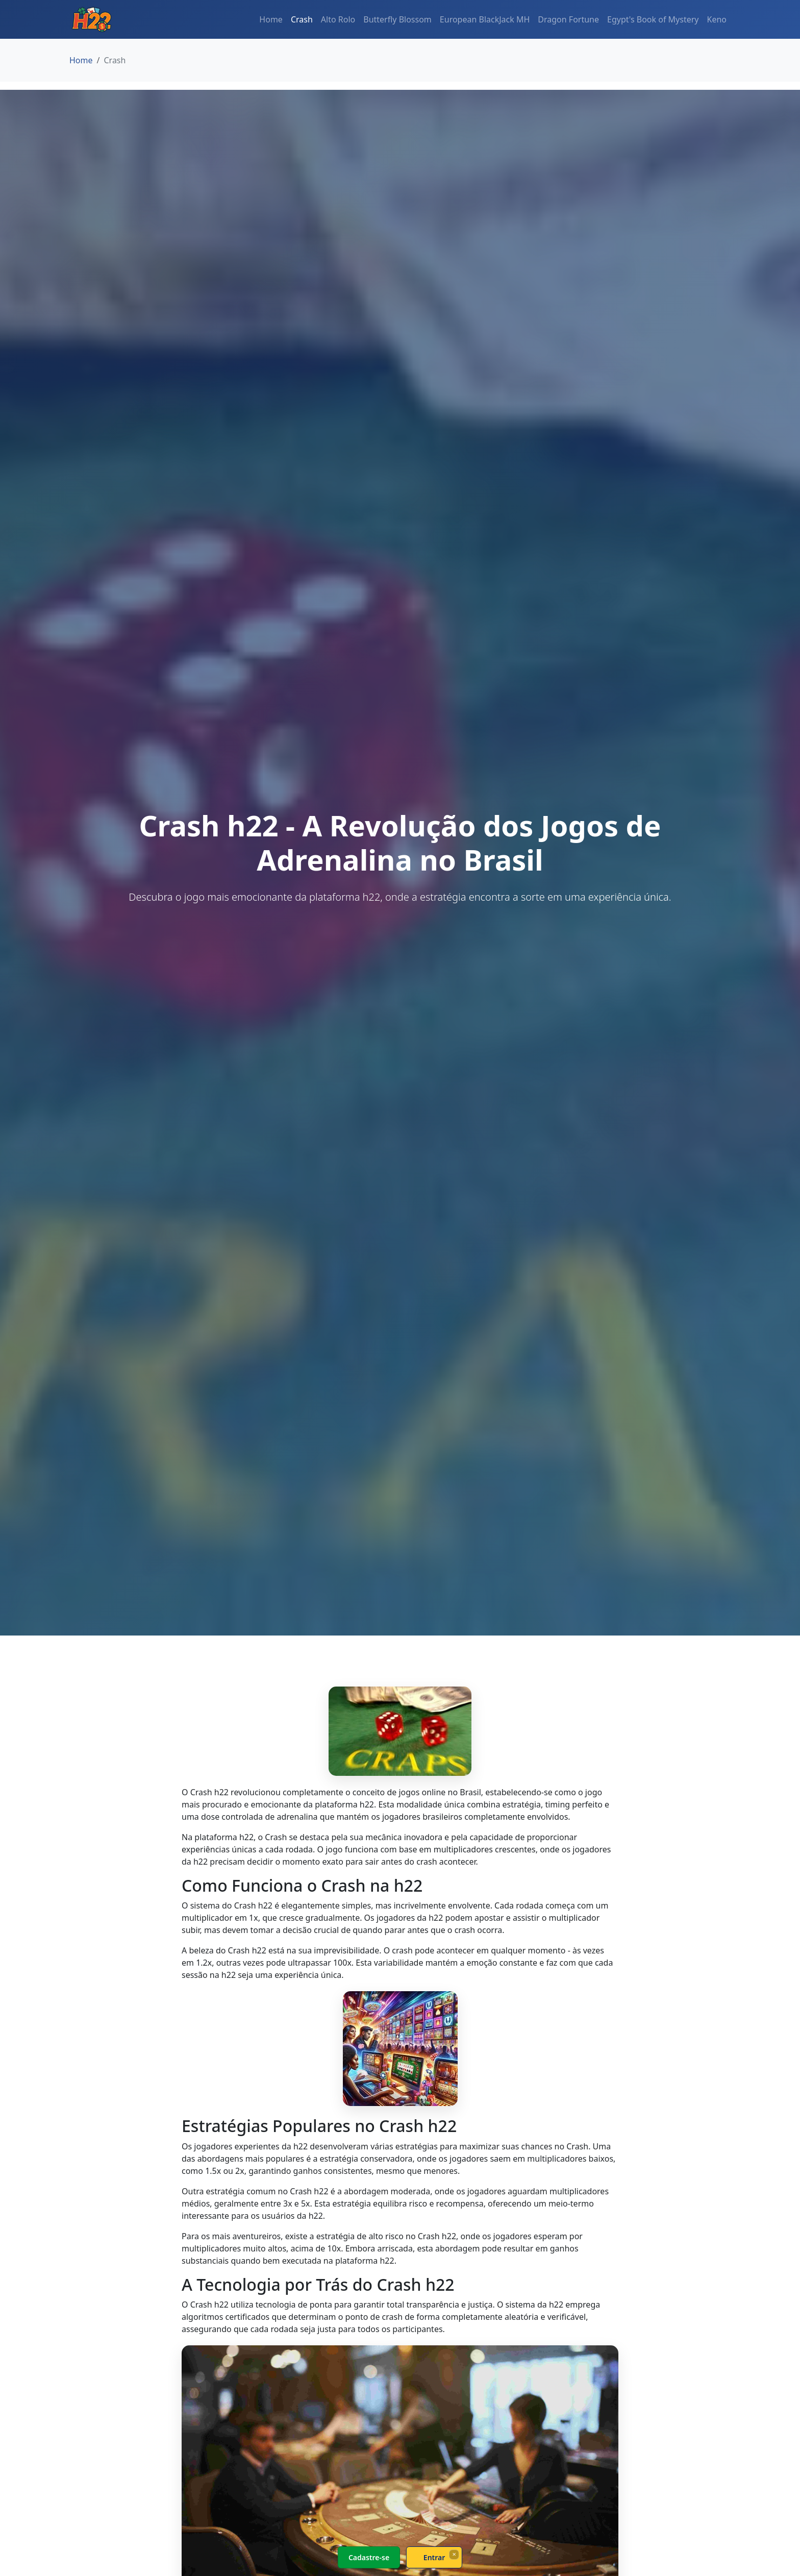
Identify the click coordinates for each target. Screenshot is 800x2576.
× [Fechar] (454, 2554)
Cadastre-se (368, 2557)
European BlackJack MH (485, 19)
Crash (302, 19)
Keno (717, 19)
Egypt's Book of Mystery (653, 19)
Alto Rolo (338, 19)
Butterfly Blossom (397, 19)
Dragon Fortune (568, 19)
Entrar (434, 2557)
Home (271, 19)
